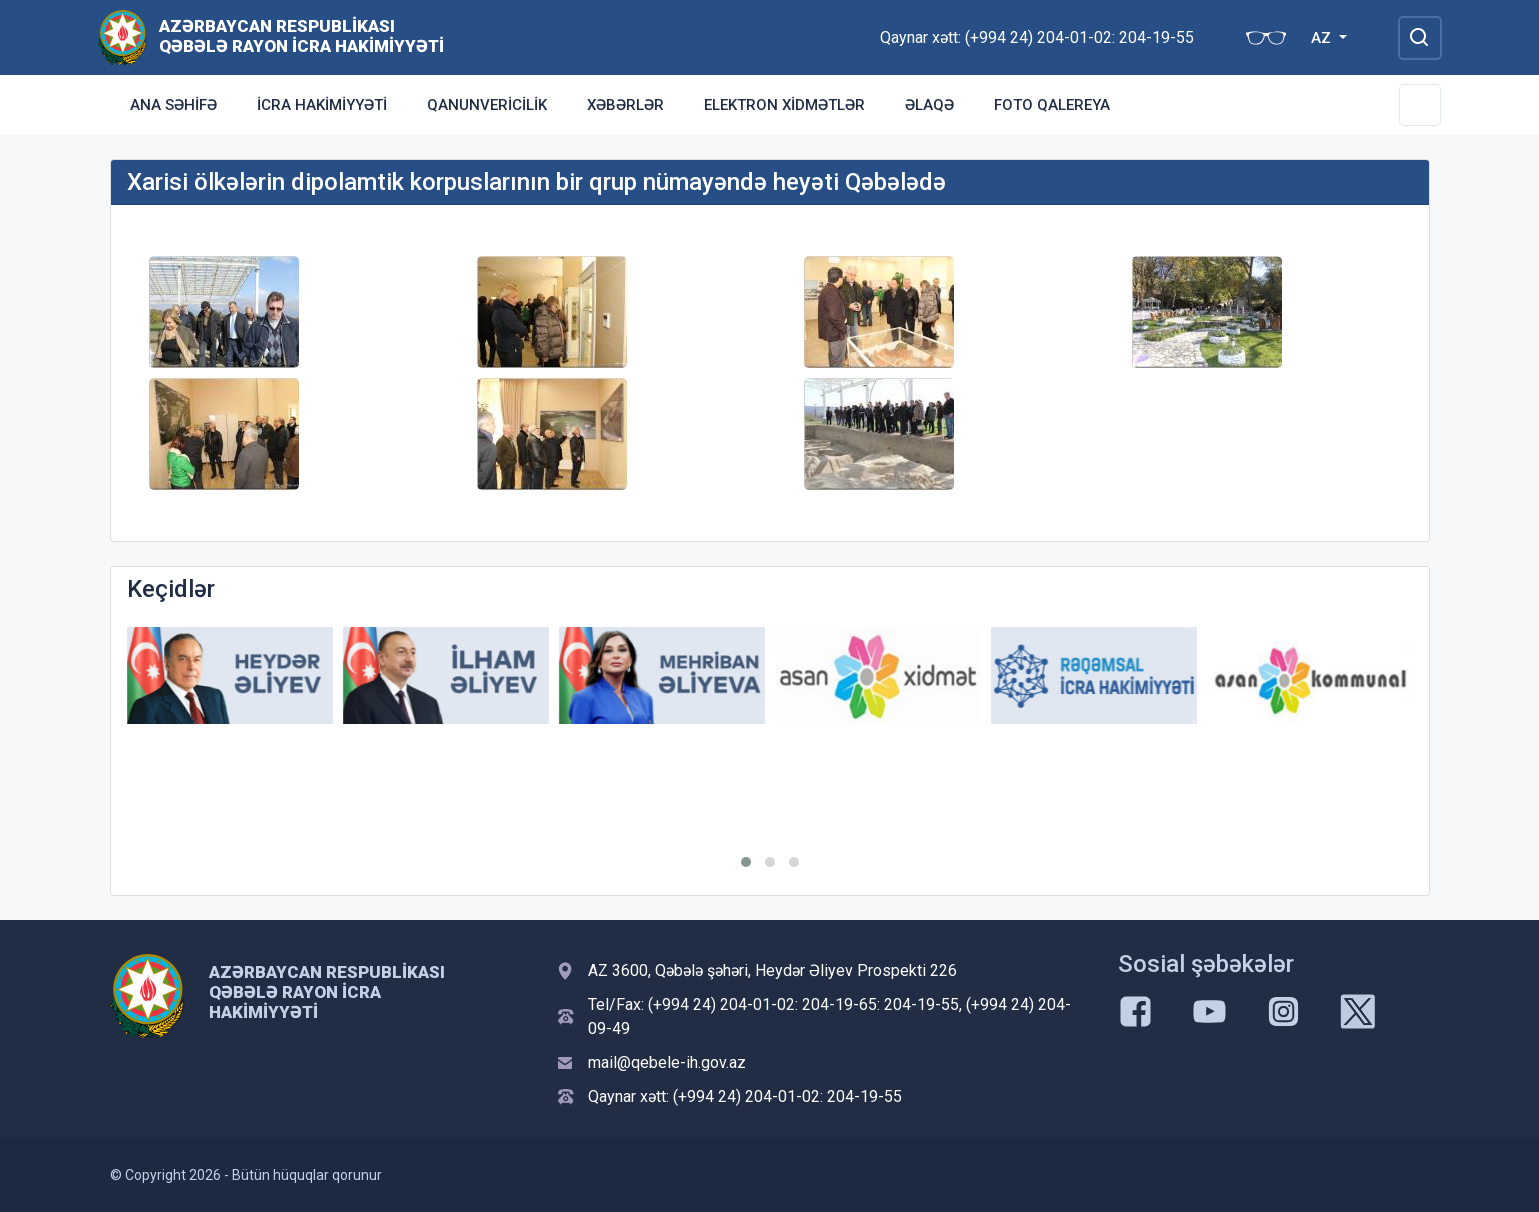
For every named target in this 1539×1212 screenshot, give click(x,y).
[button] (746, 862)
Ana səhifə (173, 105)
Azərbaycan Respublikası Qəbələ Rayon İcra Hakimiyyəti (301, 36)
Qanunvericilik (487, 105)
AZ (1323, 38)
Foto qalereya (1052, 105)
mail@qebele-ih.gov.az (667, 1062)
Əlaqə (929, 105)
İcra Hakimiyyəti (322, 105)
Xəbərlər (625, 105)
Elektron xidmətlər (784, 105)
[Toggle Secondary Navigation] (1420, 105)
